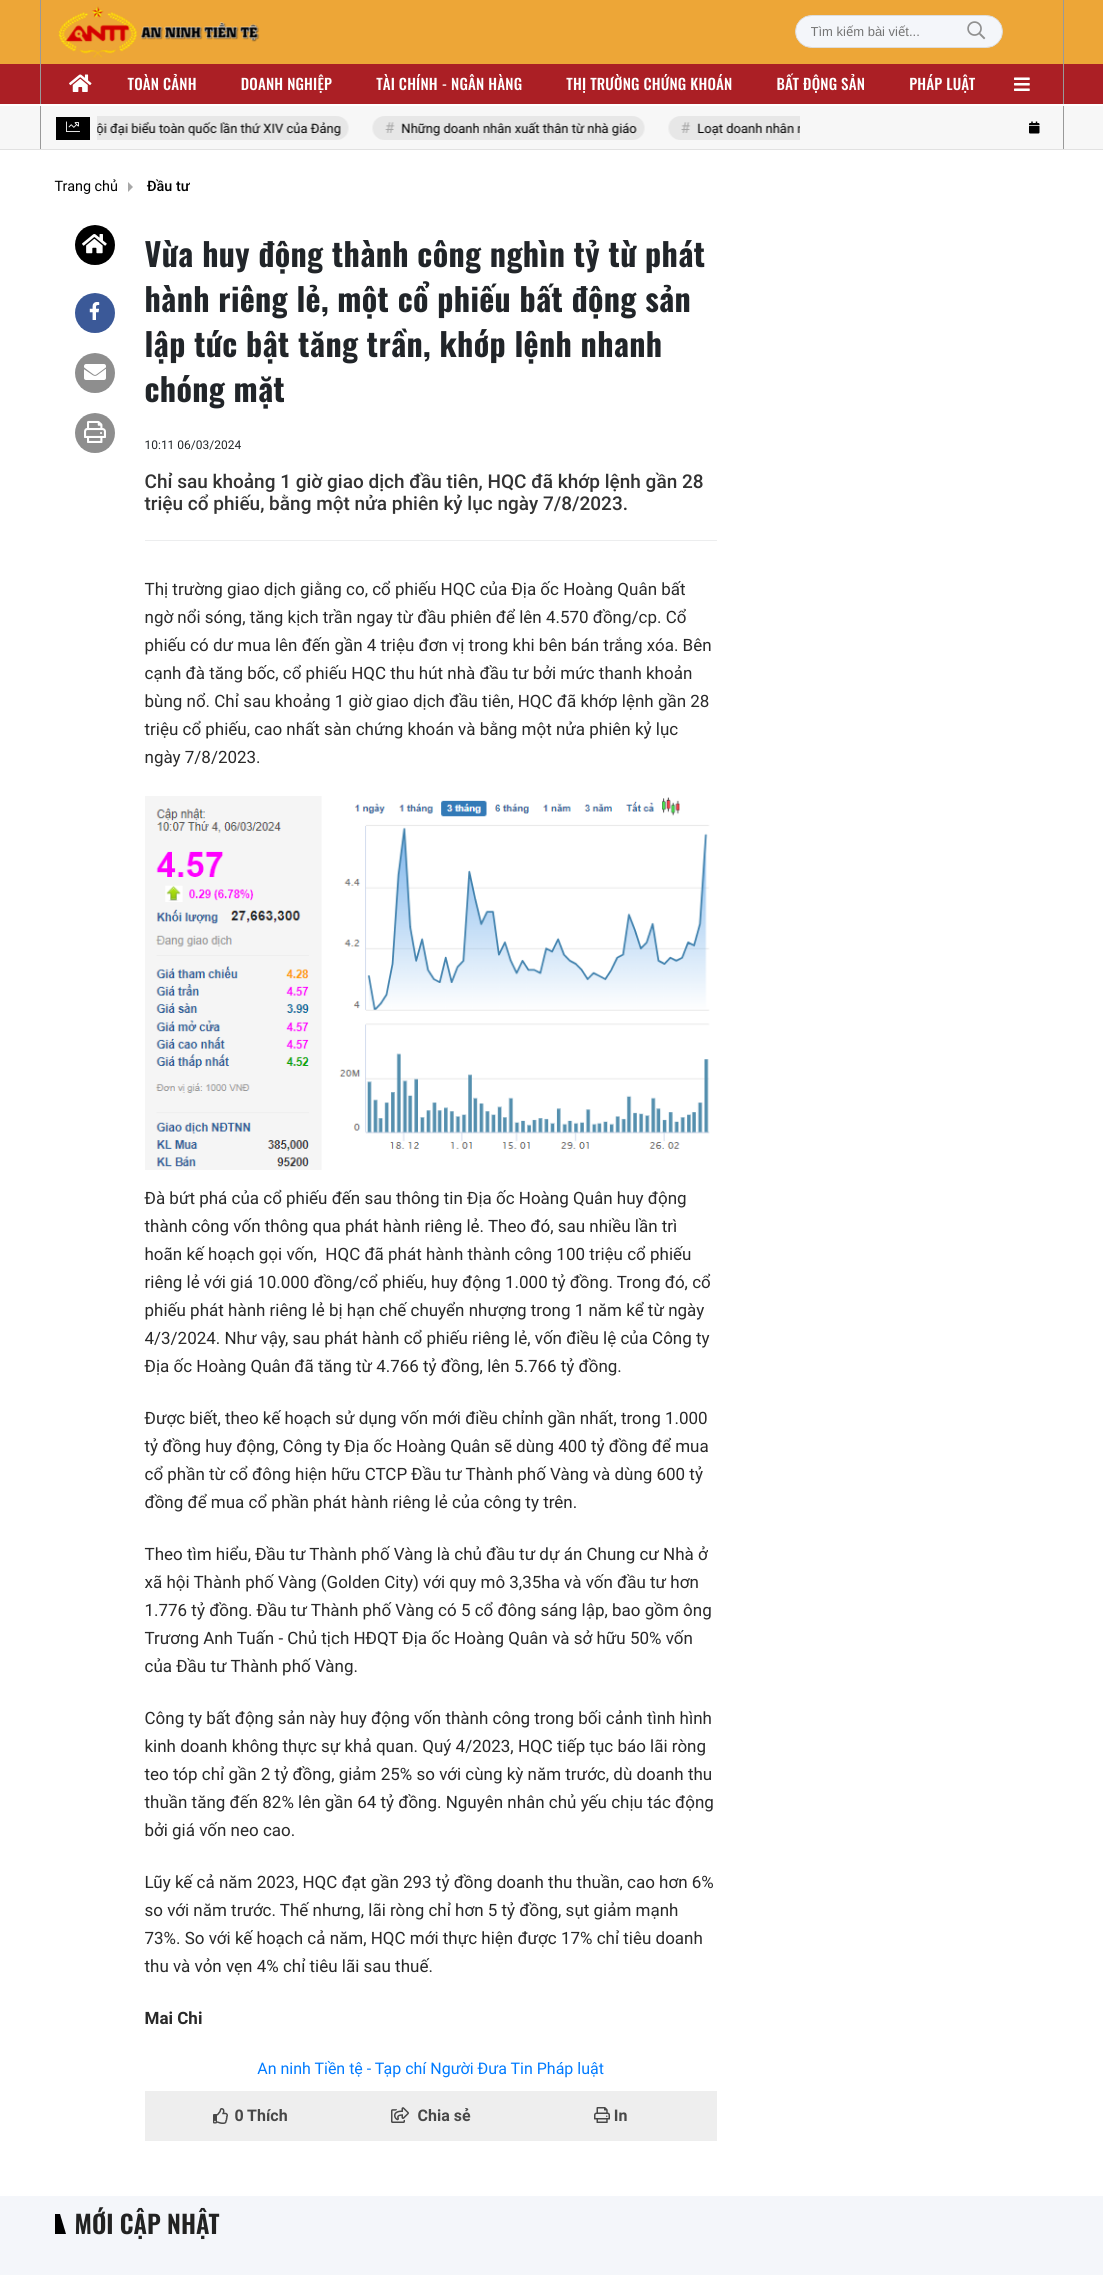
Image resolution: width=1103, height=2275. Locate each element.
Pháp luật (942, 84)
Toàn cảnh (162, 84)
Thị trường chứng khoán (649, 84)
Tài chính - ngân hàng (449, 84)
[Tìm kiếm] (976, 31)
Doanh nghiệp (286, 84)
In (611, 2115)
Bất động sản (821, 84)
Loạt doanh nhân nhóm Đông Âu (791, 129)
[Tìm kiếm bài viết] (899, 31)
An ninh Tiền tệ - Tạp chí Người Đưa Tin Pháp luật (430, 2068)
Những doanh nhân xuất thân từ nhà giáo (520, 129)
